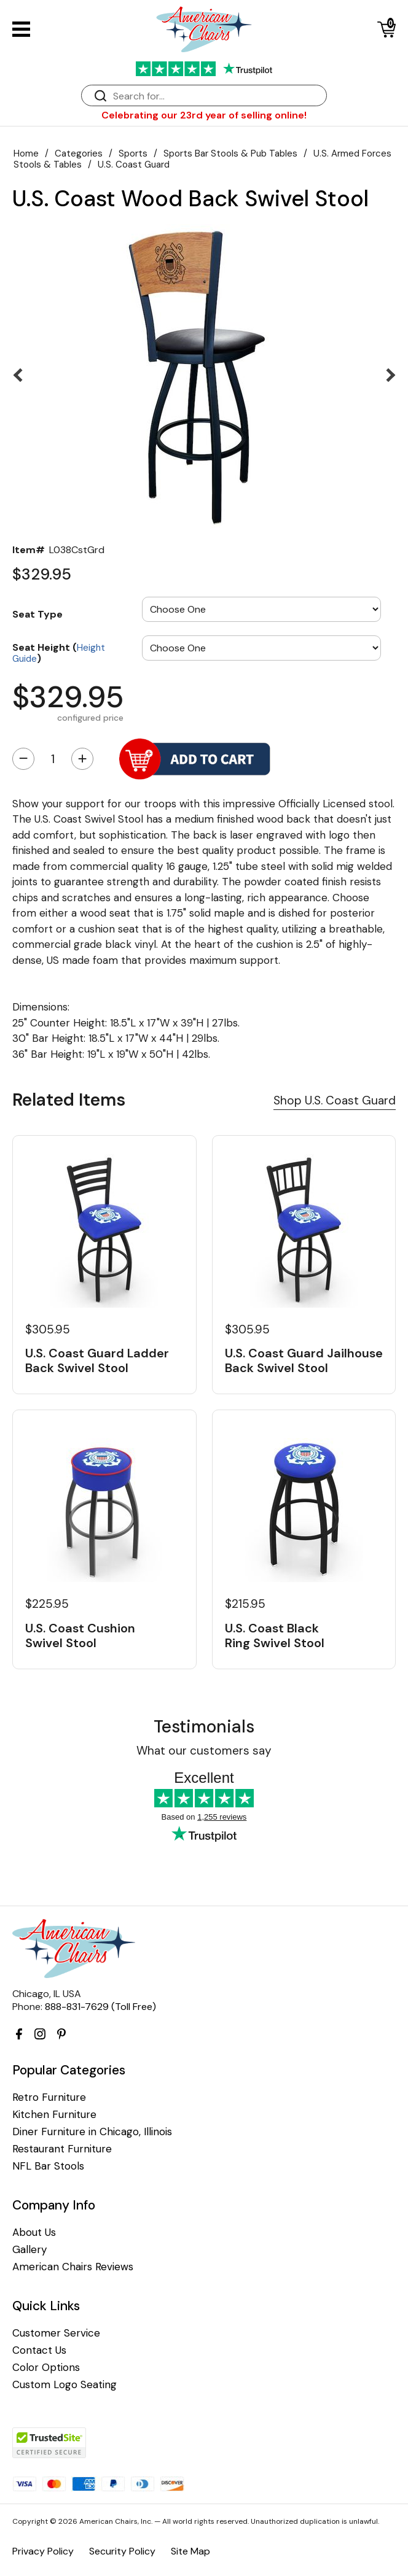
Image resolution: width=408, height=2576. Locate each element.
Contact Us (39, 2350)
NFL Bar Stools (48, 2166)
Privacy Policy (43, 2551)
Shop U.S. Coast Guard (334, 1100)
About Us (34, 2232)
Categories (79, 153)
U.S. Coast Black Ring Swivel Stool (274, 1635)
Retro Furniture (49, 2097)
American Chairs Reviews (72, 2267)
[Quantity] (52, 759)
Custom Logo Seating (64, 2385)
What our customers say (204, 1750)
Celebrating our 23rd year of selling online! (204, 115)
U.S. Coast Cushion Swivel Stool (80, 1635)
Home (26, 153)
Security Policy (122, 2551)
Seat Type (37, 614)
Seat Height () (58, 652)
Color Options (46, 2367)
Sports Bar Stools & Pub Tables (230, 153)
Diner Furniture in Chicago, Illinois (92, 2132)
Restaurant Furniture (62, 2149)
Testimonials (204, 1726)
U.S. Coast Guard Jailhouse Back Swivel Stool (304, 1360)
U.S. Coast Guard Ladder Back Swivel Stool (97, 1360)
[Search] (216, 96)
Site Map (190, 2551)
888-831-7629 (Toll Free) (100, 2006)
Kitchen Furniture (54, 2114)
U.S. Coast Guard (134, 164)
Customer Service (56, 2333)
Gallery (29, 2249)
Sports (133, 153)
